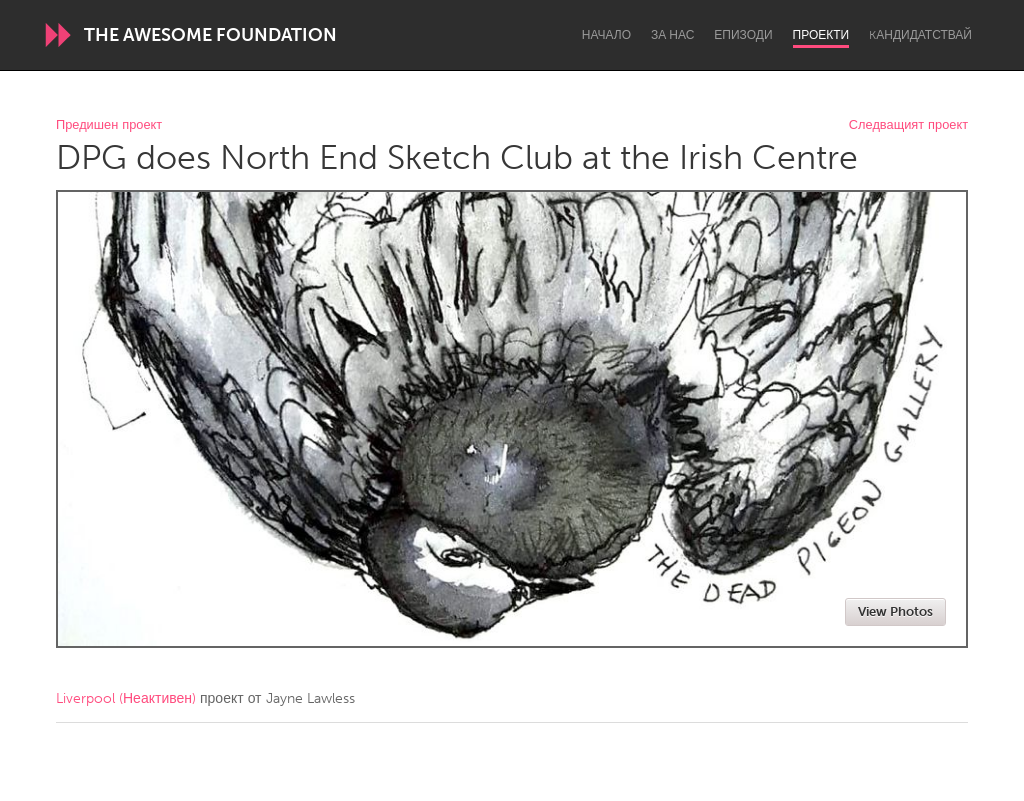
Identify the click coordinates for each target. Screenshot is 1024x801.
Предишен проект (109, 125)
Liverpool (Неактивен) (126, 698)
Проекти (821, 35)
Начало (606, 35)
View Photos (895, 611)
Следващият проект (908, 125)
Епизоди (743, 35)
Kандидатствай (920, 35)
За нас (672, 35)
